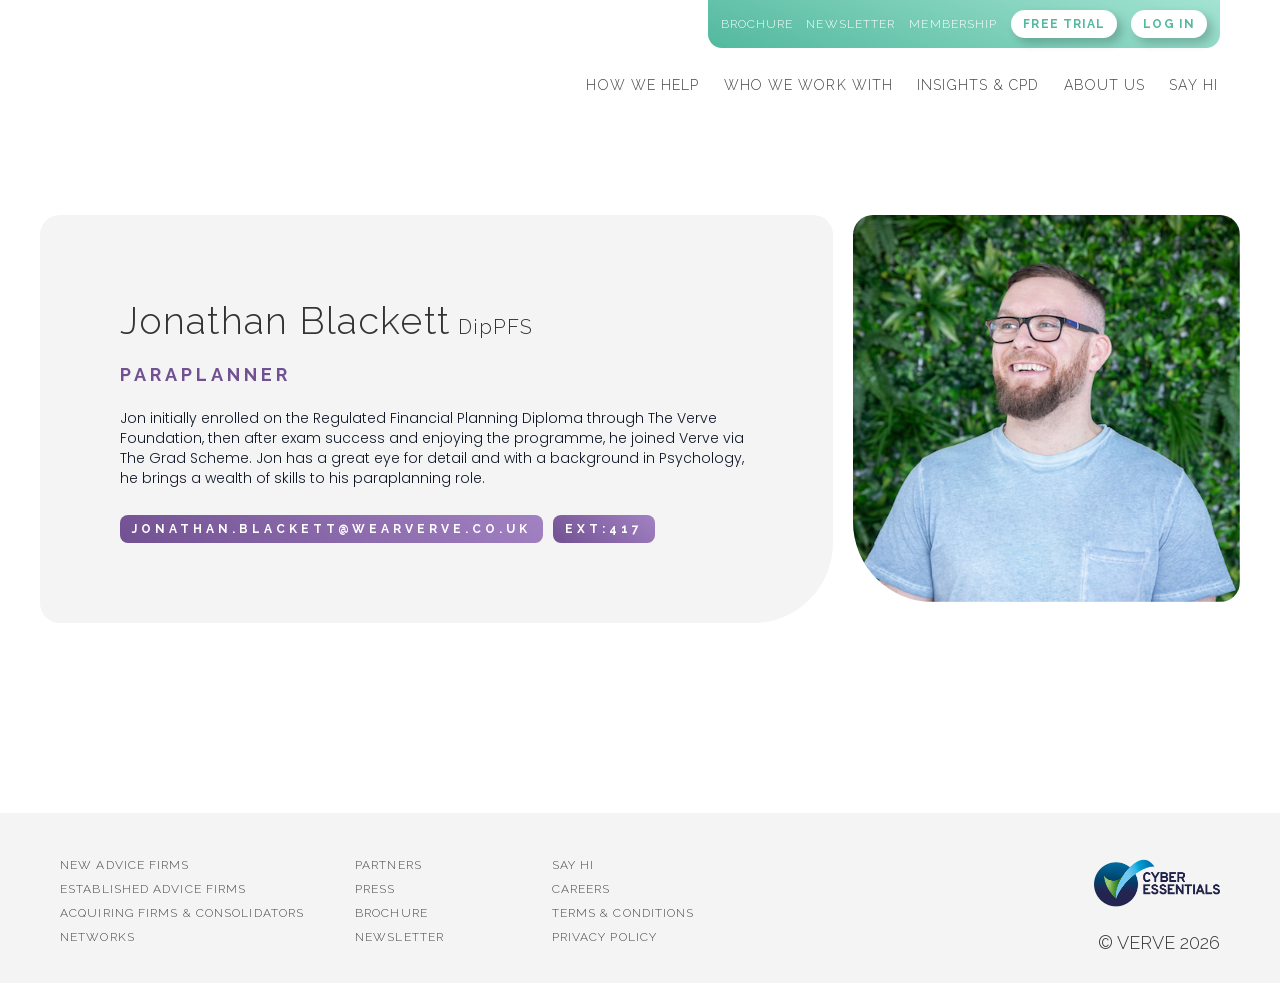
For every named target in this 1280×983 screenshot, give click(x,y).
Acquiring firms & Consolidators (182, 913)
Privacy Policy (604, 937)
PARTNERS (388, 865)
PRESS (375, 889)
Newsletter (399, 937)
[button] (642, 82)
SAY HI (1193, 85)
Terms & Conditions (623, 913)
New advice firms (125, 865)
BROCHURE (391, 913)
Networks (97, 937)
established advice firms (153, 889)
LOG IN (1169, 24)
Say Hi (573, 865)
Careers (581, 889)
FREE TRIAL (1064, 24)
